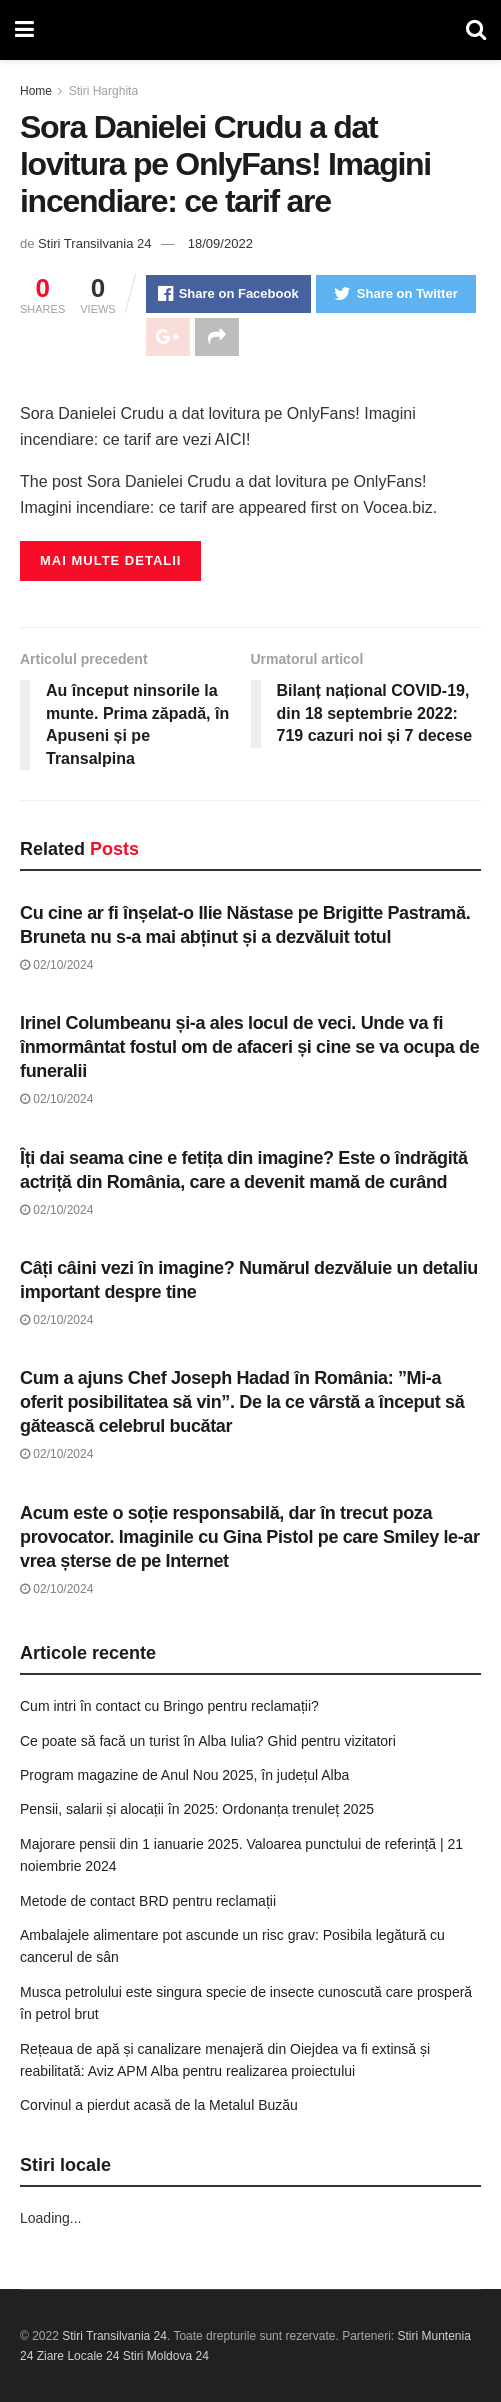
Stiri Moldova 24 (166, 2356)
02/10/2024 (56, 965)
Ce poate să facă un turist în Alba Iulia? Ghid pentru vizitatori (208, 1741)
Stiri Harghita (103, 91)
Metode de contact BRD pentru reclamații (148, 1901)
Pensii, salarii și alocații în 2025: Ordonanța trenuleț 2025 (197, 1809)
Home (36, 91)
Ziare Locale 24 (78, 2356)
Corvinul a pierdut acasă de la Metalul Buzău (159, 2105)
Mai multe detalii (110, 560)
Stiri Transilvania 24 (94, 243)
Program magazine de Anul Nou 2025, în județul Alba (184, 1775)
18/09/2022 (220, 243)
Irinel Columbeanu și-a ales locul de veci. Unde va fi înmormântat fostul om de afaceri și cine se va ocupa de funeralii (249, 1047)
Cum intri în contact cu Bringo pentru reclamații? (169, 1706)
